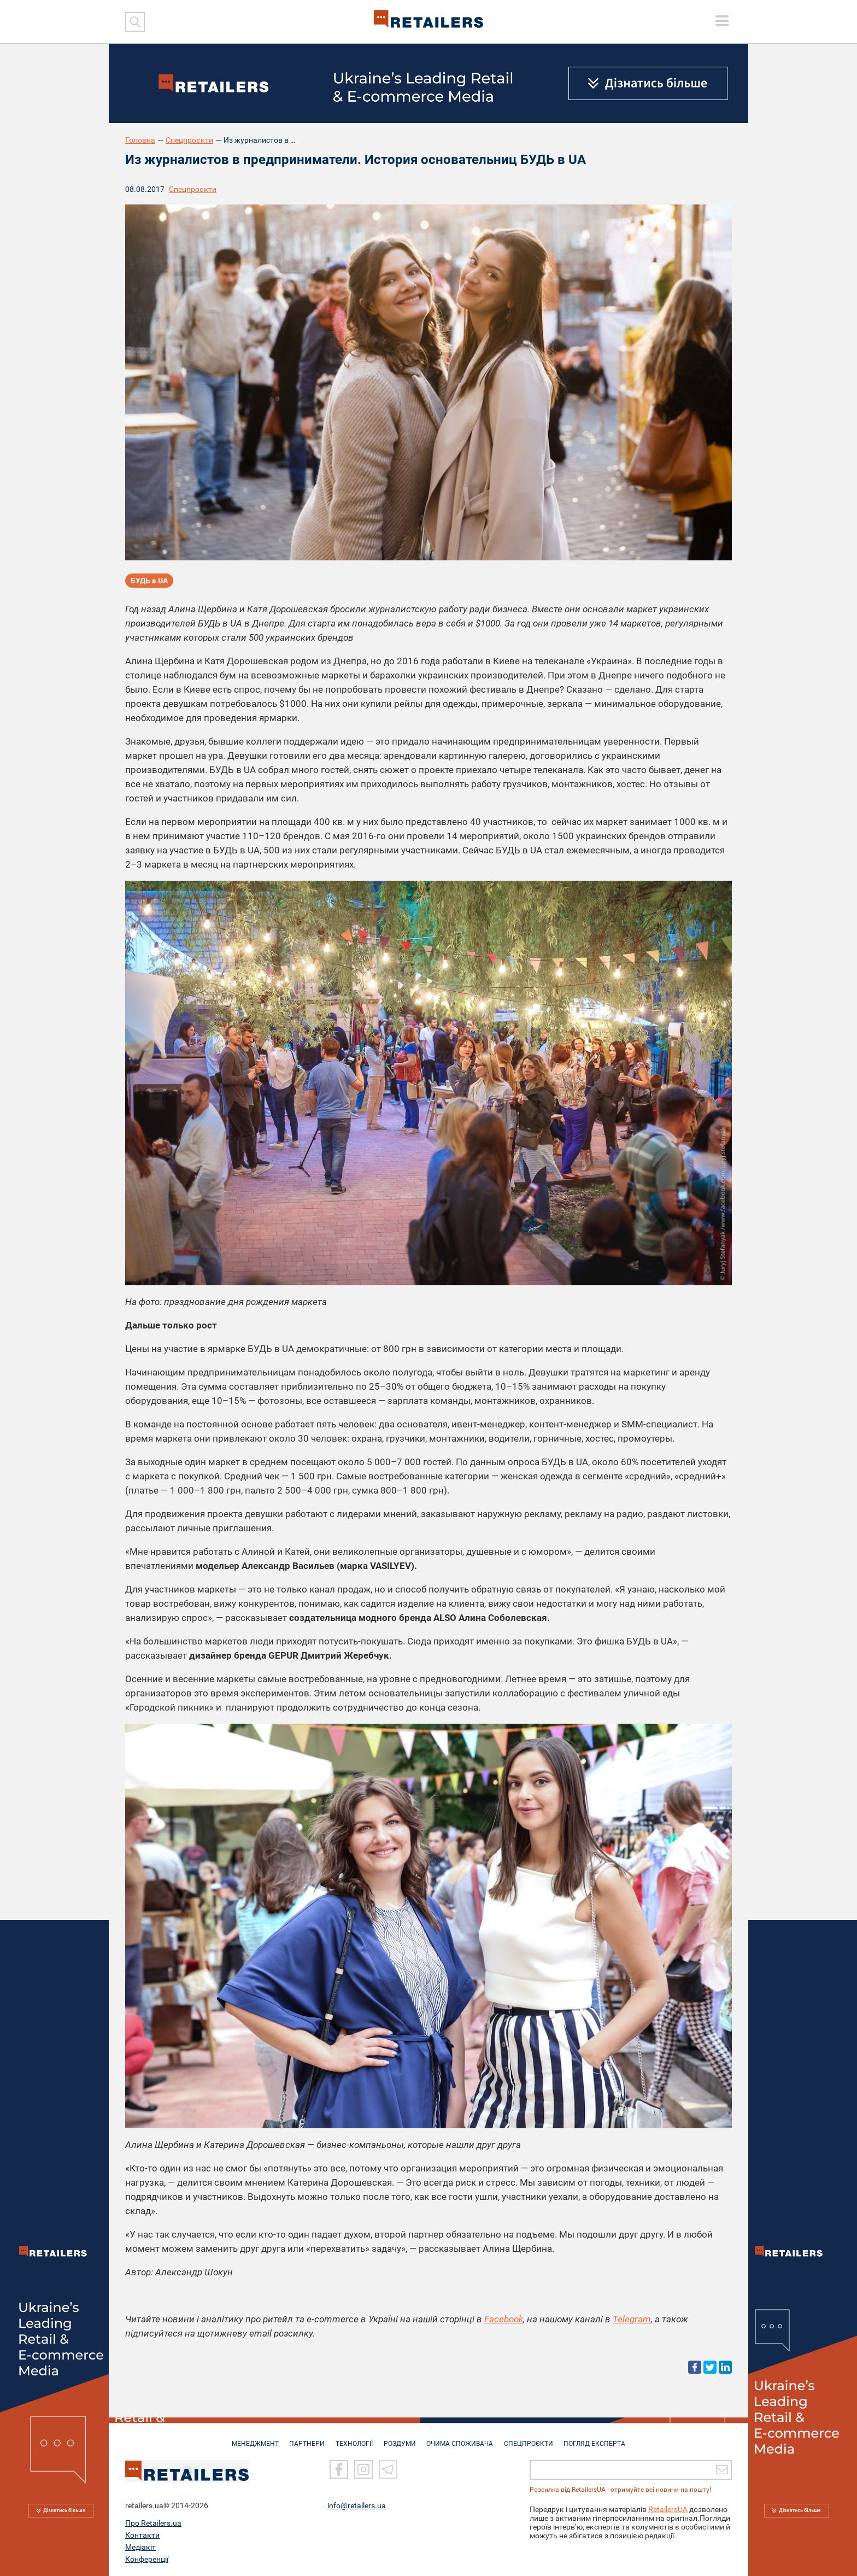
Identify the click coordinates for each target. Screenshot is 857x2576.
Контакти (142, 2535)
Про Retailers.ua (153, 2523)
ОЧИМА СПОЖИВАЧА (461, 2438)
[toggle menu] (722, 21)
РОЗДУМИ (400, 2438)
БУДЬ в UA (149, 581)
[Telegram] (388, 2469)
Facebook (503, 2319)
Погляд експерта (600, 2438)
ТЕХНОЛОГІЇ (352, 2438)
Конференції (146, 2559)
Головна (140, 140)
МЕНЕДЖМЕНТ (249, 2438)
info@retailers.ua (356, 2505)
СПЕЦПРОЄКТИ (532, 2438)
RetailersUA (668, 2509)
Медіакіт (140, 2547)
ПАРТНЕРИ (303, 2438)
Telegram (632, 2319)
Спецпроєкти (189, 140)
